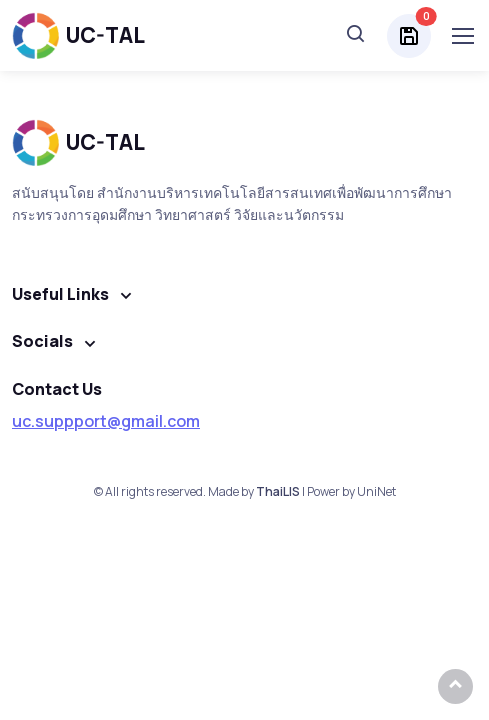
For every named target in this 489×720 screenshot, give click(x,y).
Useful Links (60, 294)
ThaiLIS (278, 491)
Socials (42, 341)
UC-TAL (78, 35)
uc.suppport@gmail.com (106, 421)
